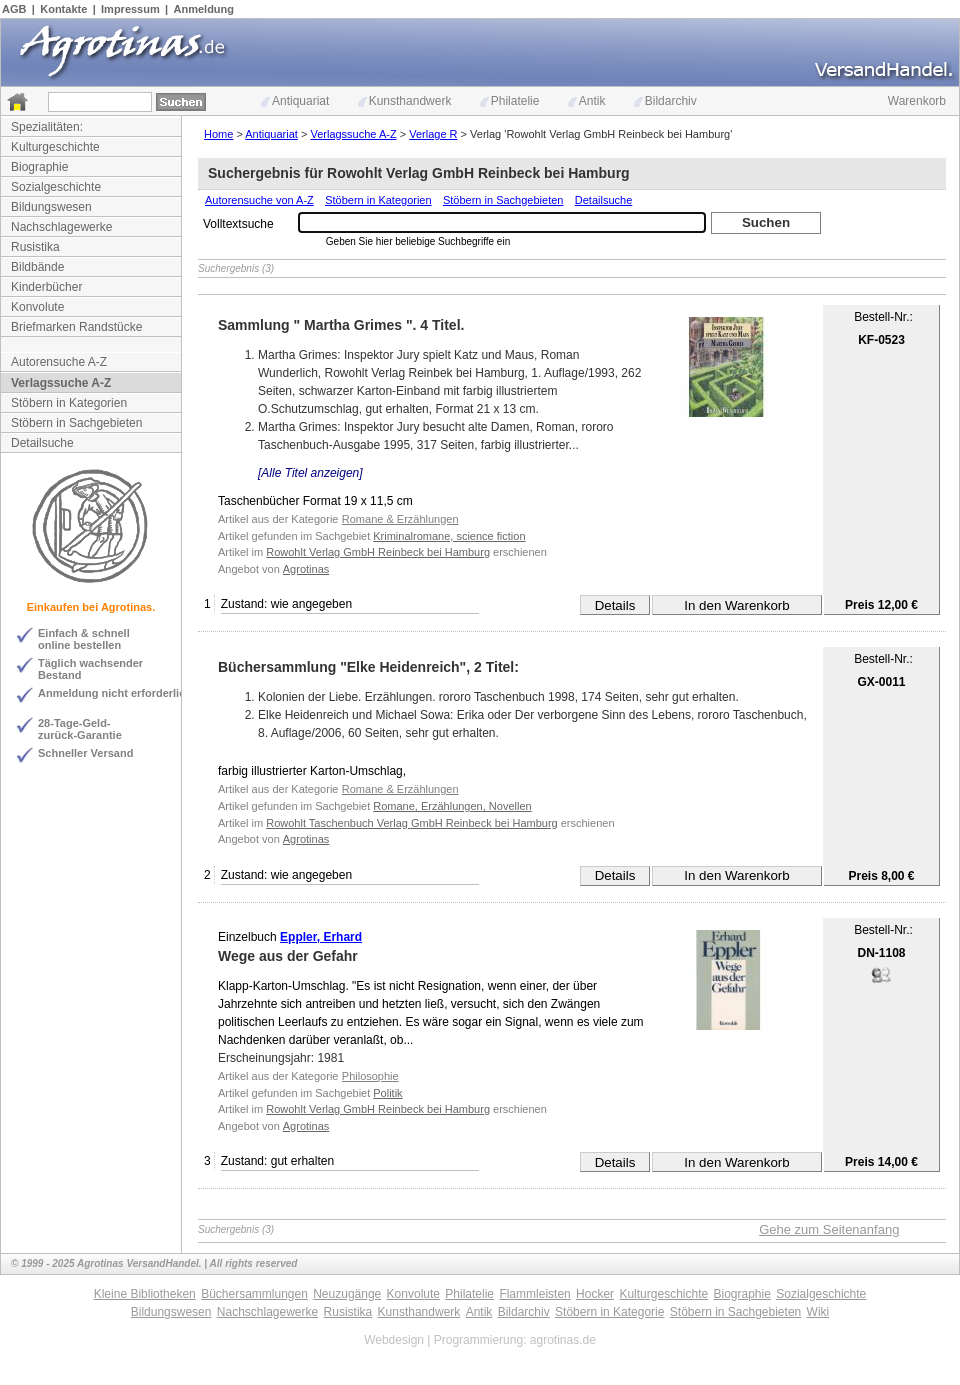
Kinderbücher (46, 287)
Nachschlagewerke (61, 227)
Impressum (130, 9)
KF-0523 (881, 340)
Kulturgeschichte (55, 147)
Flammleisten (534, 1294)
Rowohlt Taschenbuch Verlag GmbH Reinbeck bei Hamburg (411, 823)
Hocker (595, 1294)
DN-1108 (881, 953)
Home (218, 134)
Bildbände (37, 267)
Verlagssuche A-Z (61, 383)
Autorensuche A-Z (59, 362)
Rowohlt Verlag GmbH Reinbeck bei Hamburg (378, 552)
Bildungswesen (51, 207)
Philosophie (370, 1076)
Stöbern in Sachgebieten (76, 423)
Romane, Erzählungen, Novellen (452, 806)
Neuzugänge (347, 1294)
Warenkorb (917, 101)
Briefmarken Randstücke (76, 327)
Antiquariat (295, 101)
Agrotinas (306, 569)
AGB (14, 9)
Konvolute (37, 307)
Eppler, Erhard (321, 937)
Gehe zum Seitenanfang (829, 1229)
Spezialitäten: (47, 127)
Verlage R (433, 134)
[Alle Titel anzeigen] (310, 473)
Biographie (39, 167)
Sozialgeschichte (56, 187)
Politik (387, 1093)
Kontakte (63, 9)
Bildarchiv (665, 101)
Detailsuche (42, 443)
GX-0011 (881, 682)
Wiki (818, 1312)
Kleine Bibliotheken (145, 1294)
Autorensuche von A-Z (259, 200)
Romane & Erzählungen (400, 519)
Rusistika (35, 247)
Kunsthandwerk (405, 101)
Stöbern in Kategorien (69, 403)
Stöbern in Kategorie (609, 1312)
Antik (587, 101)
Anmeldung (204, 9)
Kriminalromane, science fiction (449, 536)
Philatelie (510, 101)
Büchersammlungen (254, 1294)
